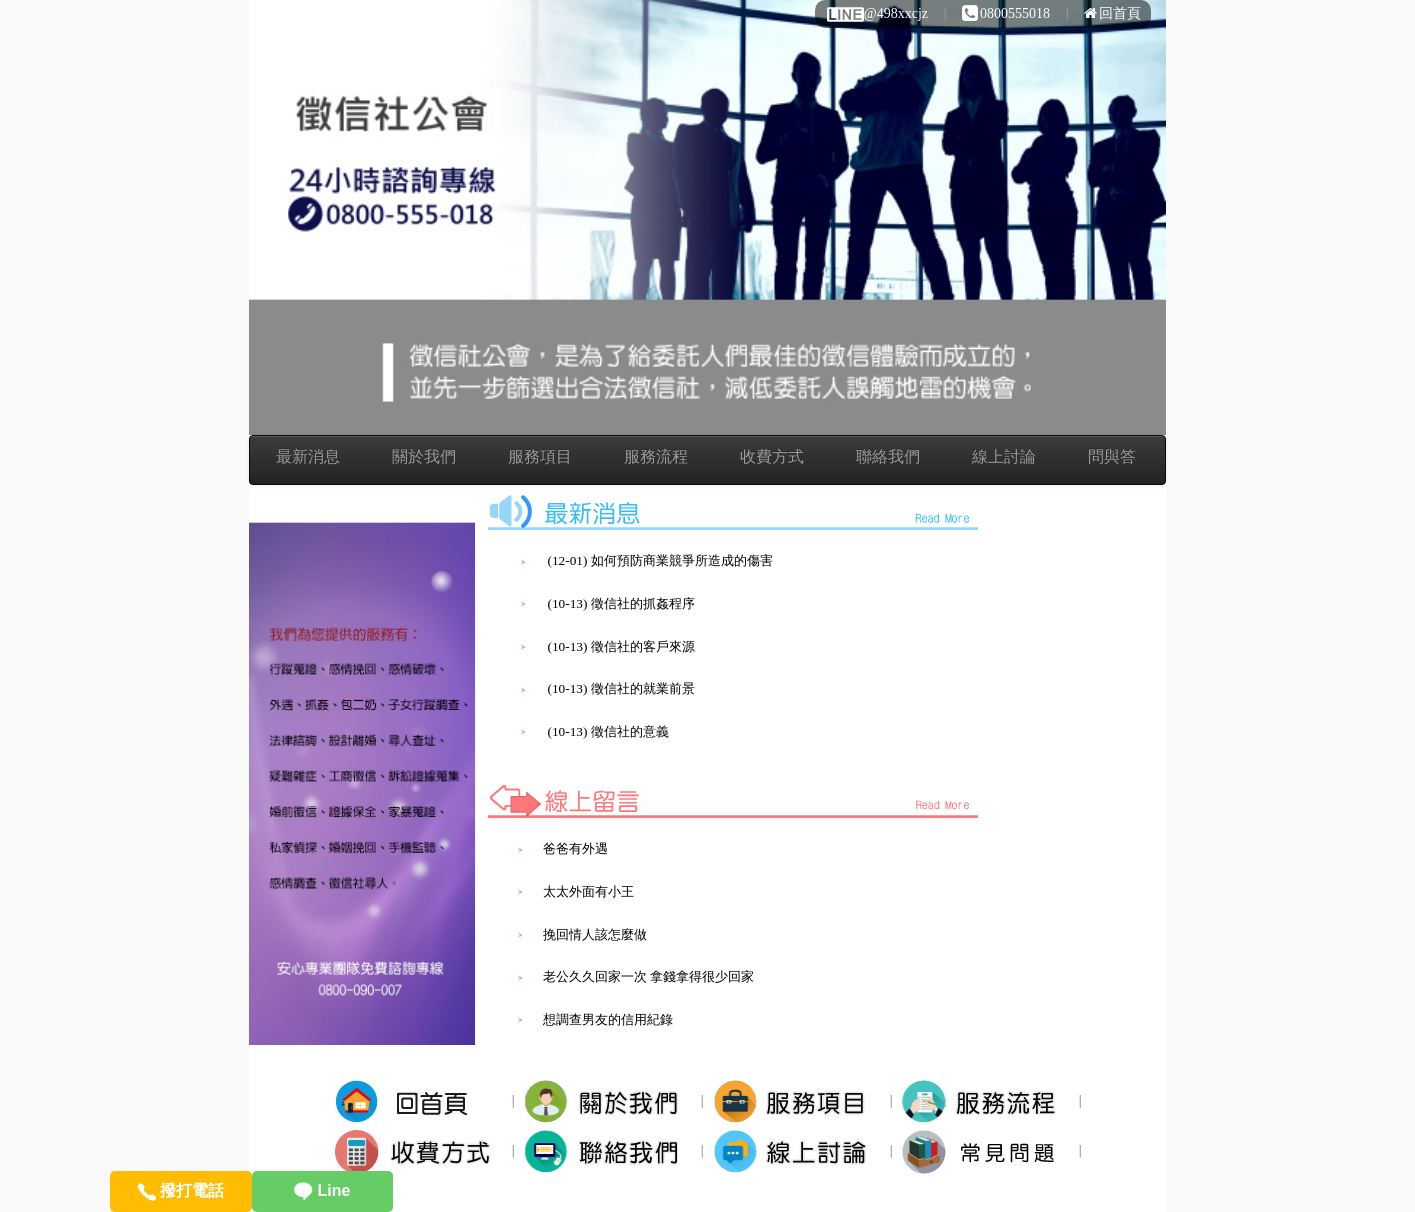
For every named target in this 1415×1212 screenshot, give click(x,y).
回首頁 (1112, 13)
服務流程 (656, 456)
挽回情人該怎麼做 (595, 934)
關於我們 (424, 456)
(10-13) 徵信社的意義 (607, 731)
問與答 (1112, 456)
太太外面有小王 (588, 891)
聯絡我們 (888, 456)
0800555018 (1006, 13)
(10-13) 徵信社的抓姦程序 (620, 603)
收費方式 (772, 456)
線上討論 (1004, 456)
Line (322, 1190)
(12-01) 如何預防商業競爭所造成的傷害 (659, 560)
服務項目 (540, 456)
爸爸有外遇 (575, 848)
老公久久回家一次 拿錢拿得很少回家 (648, 976)
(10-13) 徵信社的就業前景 (620, 688)
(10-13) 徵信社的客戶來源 (620, 646)
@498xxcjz (876, 13)
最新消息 (308, 456)
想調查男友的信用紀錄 (608, 1019)
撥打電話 (180, 1190)
